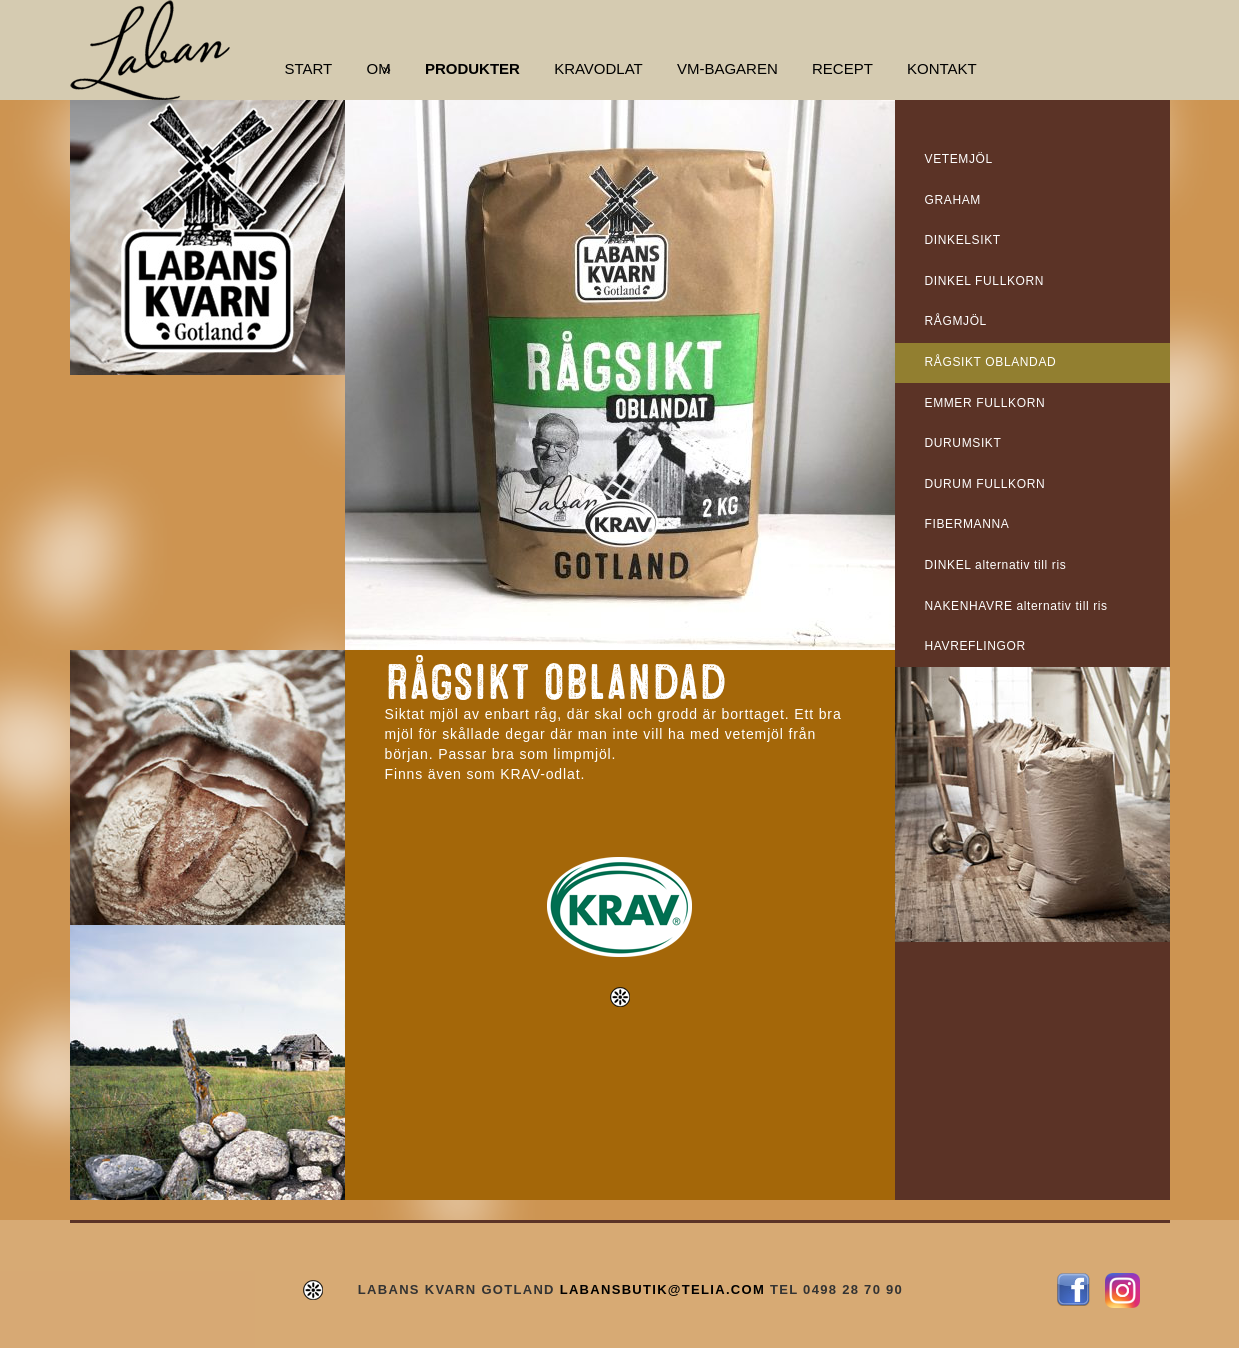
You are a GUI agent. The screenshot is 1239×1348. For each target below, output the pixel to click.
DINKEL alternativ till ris (996, 565)
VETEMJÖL (959, 159)
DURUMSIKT (963, 443)
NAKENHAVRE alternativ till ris (1016, 606)
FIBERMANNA (967, 524)
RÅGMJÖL (956, 321)
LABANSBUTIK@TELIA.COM (662, 1289)
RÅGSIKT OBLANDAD (991, 362)
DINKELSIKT (963, 240)
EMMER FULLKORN (985, 403)
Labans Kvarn (150, 50)
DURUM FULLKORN (985, 484)
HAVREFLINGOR (975, 646)
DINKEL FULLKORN (985, 281)
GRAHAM (953, 200)
